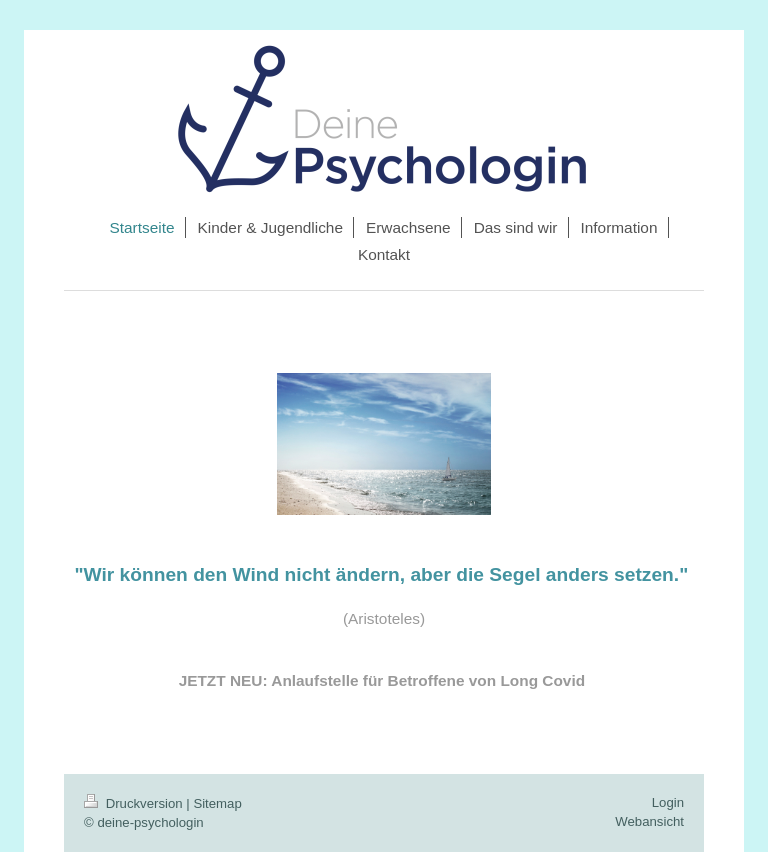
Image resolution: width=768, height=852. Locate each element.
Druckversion (135, 803)
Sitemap (217, 803)
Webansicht (649, 821)
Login (668, 802)
